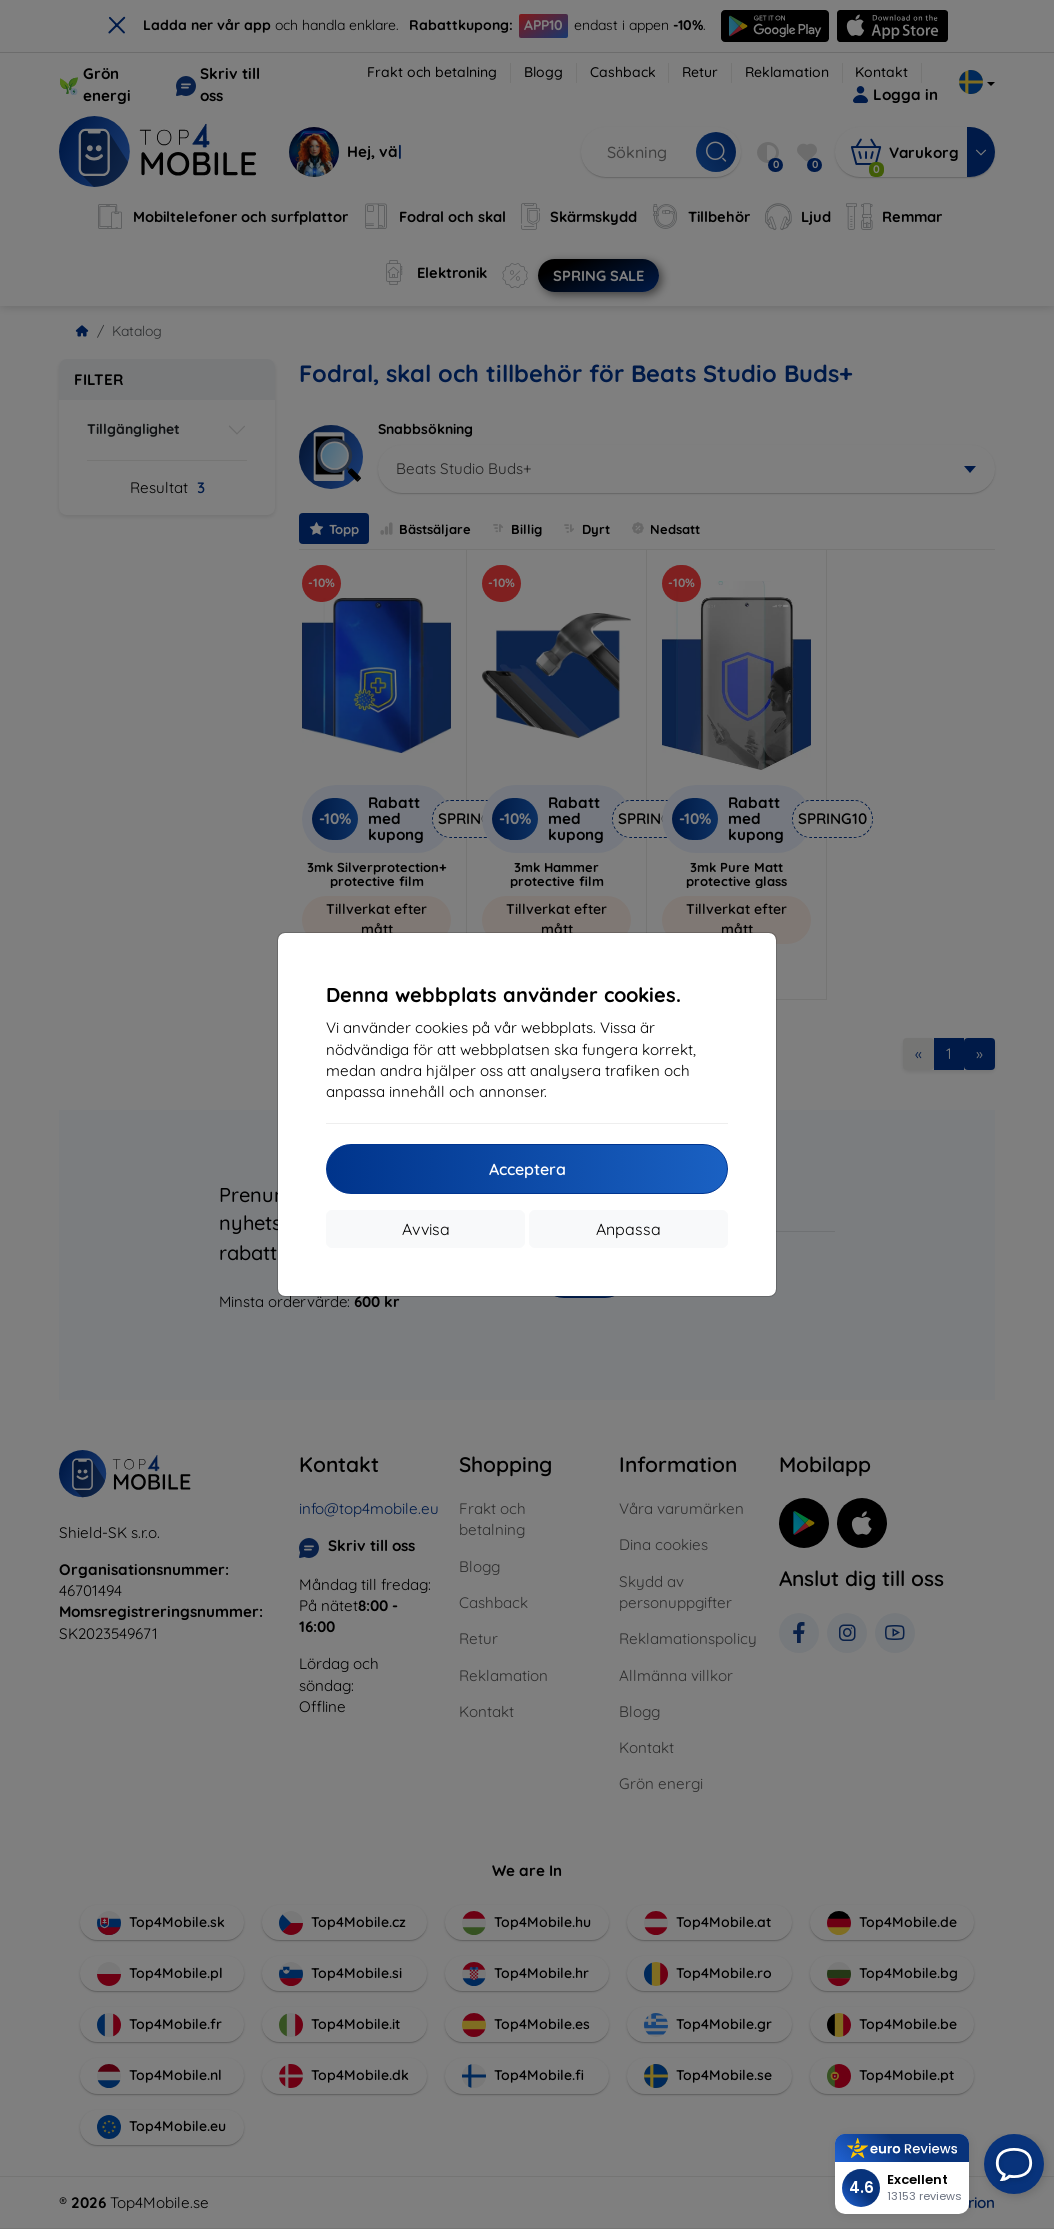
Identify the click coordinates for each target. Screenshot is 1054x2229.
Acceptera (527, 1169)
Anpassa (628, 1229)
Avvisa (426, 1229)
